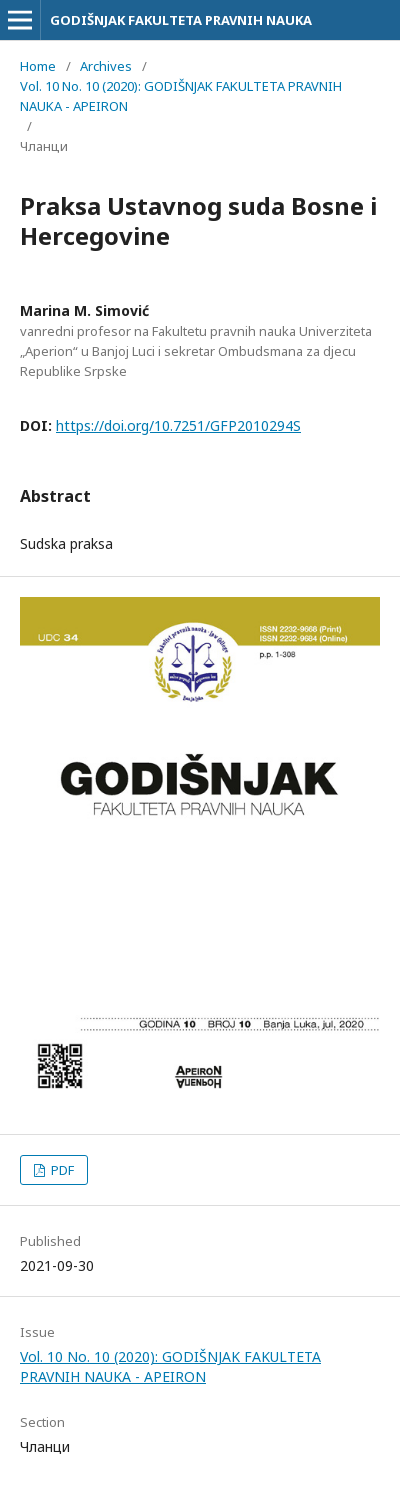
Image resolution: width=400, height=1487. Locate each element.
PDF (61, 1170)
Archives (106, 66)
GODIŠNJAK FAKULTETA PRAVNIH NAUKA (181, 20)
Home (38, 66)
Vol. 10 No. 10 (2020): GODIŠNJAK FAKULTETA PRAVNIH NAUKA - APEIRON (181, 96)
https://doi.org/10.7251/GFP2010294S (178, 425)
